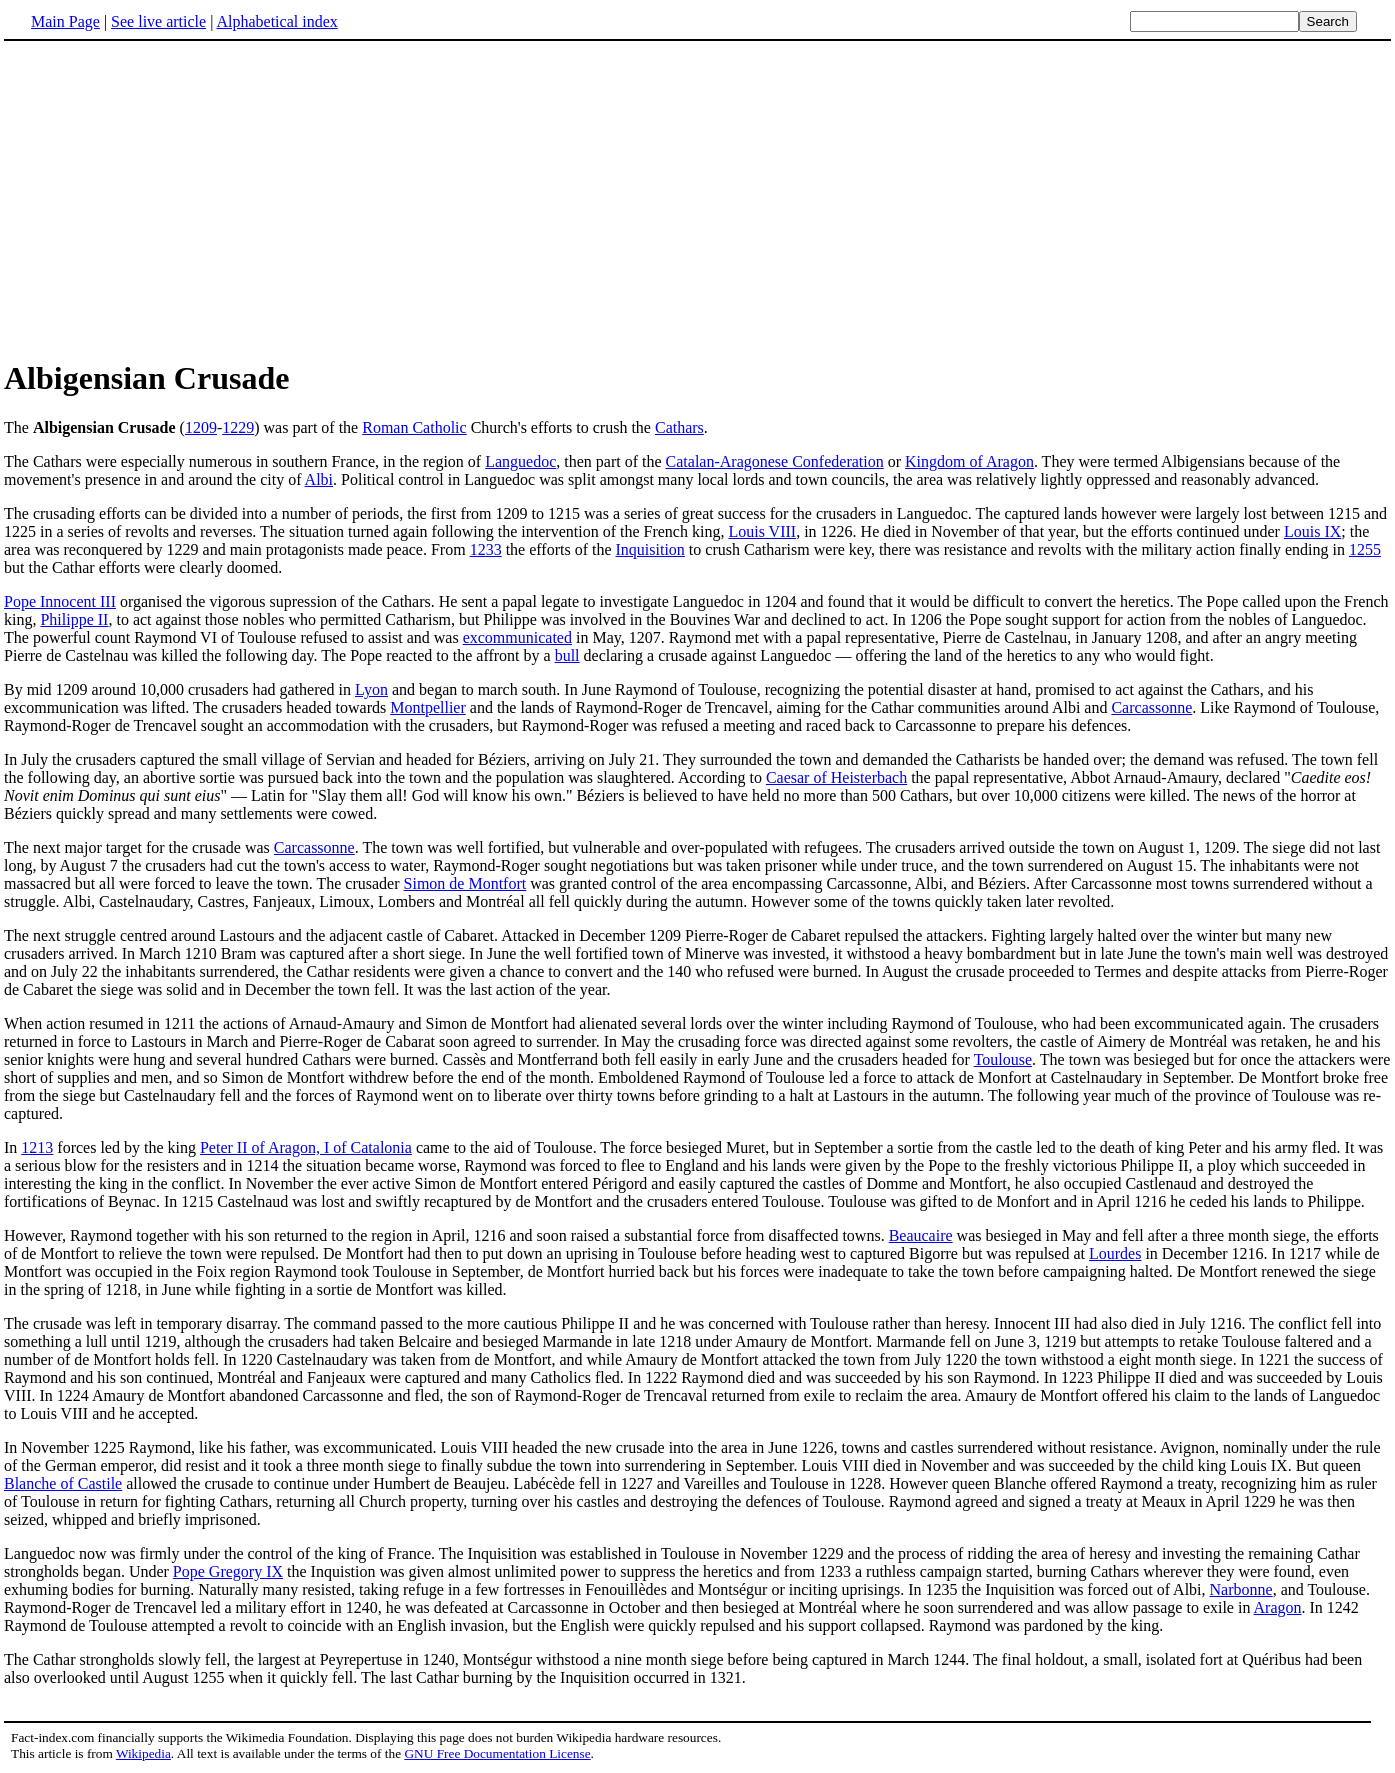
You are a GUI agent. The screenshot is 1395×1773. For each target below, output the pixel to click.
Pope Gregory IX (228, 1571)
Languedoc (520, 461)
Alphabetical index (276, 21)
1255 (1365, 549)
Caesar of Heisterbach (836, 777)
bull (567, 655)
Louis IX (1312, 531)
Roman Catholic (414, 427)
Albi (319, 479)
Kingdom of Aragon (969, 461)
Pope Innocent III (60, 601)
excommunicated (517, 637)
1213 (37, 1147)
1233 (486, 549)
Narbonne (1241, 1589)
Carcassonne (1151, 707)
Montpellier (428, 707)
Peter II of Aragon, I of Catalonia (306, 1147)
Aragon (1278, 1607)
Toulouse (1003, 1059)
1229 (238, 427)
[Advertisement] (698, 199)
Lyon (371, 689)
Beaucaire (921, 1235)
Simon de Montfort (465, 883)
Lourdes (1115, 1253)
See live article (158, 21)
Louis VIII (762, 531)
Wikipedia (143, 1753)
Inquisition (650, 549)
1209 (201, 427)
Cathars (679, 427)
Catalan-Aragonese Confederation (775, 461)
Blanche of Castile (63, 1483)
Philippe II (74, 619)
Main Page (65, 21)
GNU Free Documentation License (497, 1753)
